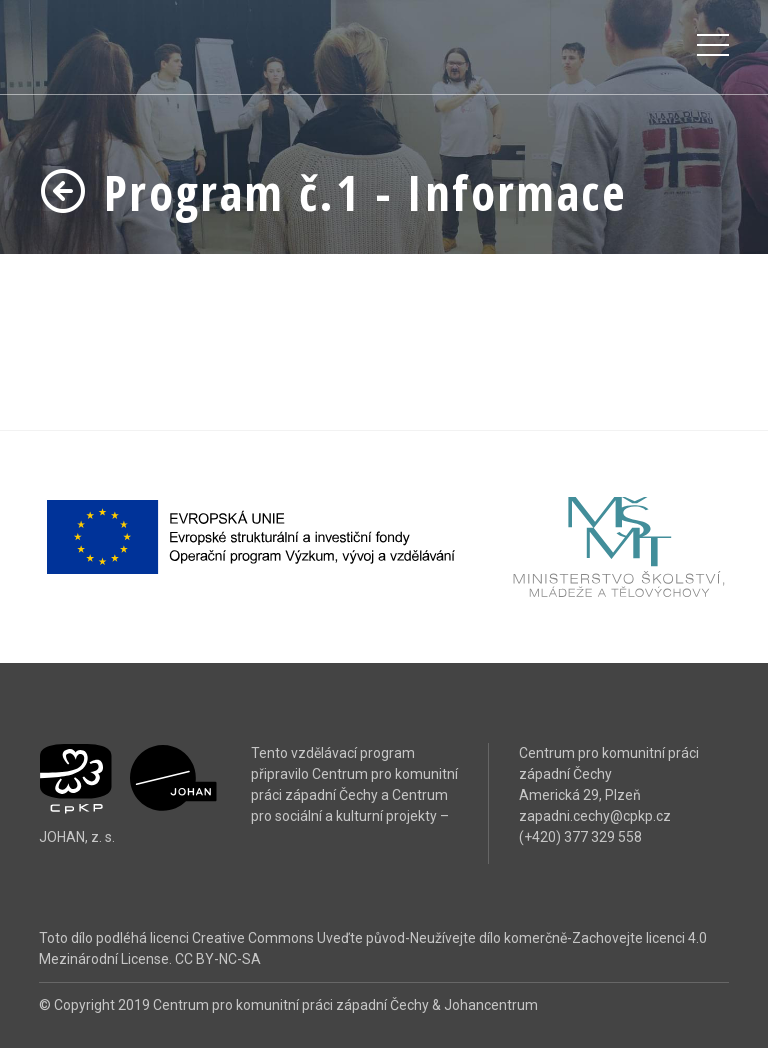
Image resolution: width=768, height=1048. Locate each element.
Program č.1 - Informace (332, 192)
